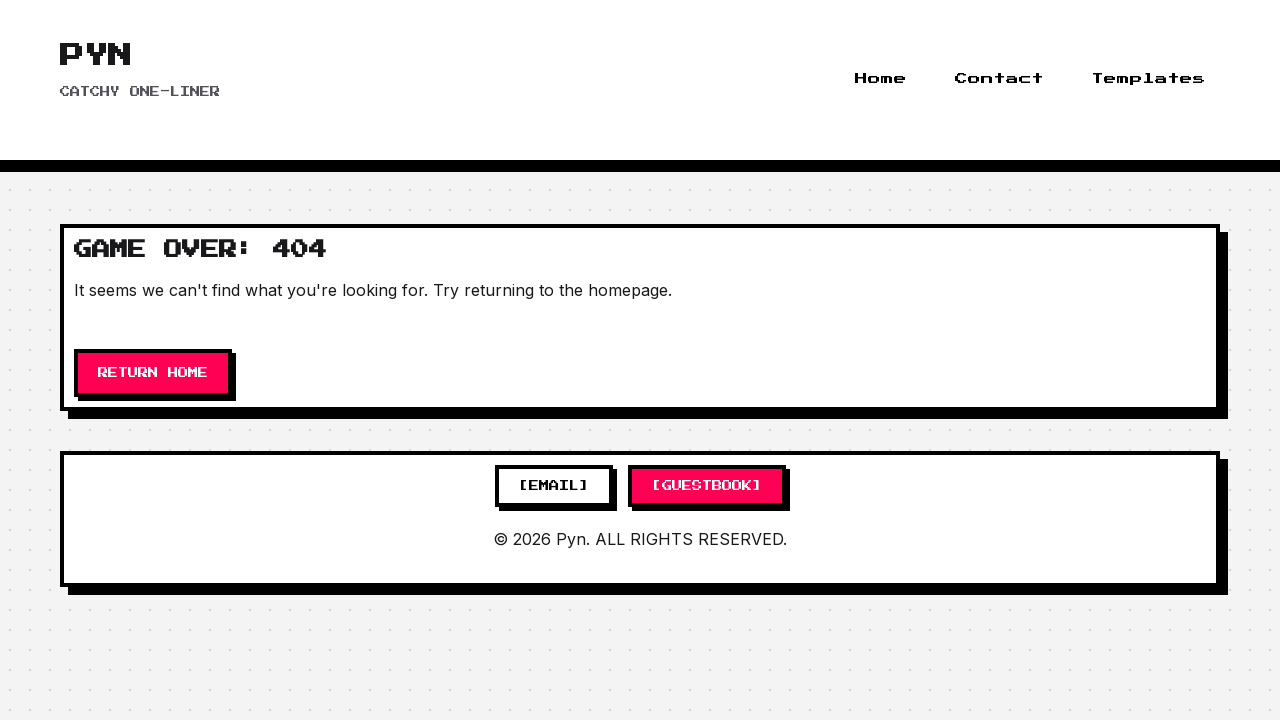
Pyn (96, 56)
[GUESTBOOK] (707, 486)
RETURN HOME (153, 373)
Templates (1149, 79)
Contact (999, 79)
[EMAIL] (554, 486)
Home (881, 79)
